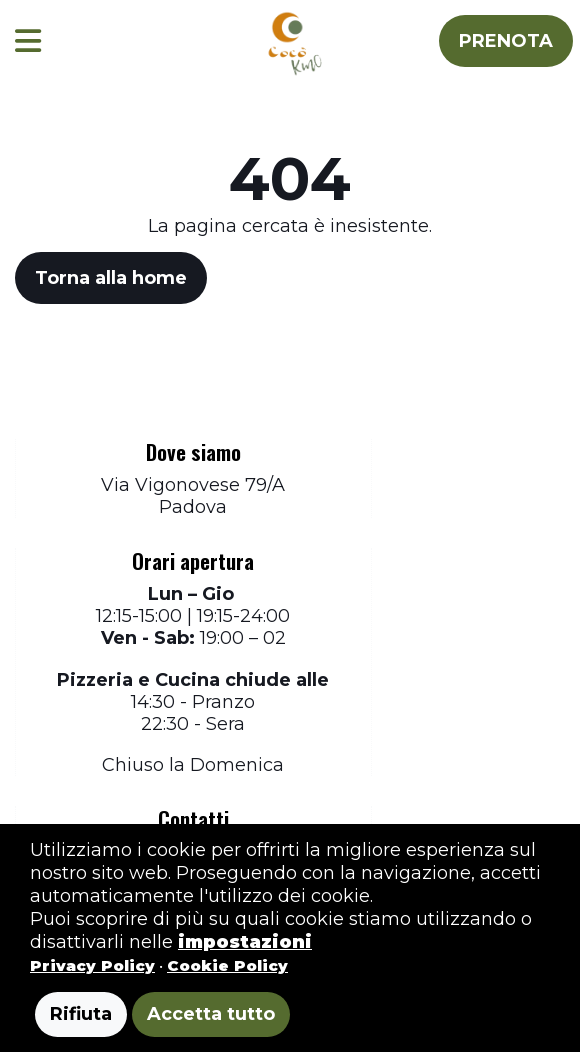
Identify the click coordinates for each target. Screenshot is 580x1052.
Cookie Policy (227, 965)
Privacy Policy (92, 965)
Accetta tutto (211, 1014)
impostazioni (245, 942)
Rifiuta (81, 1014)
